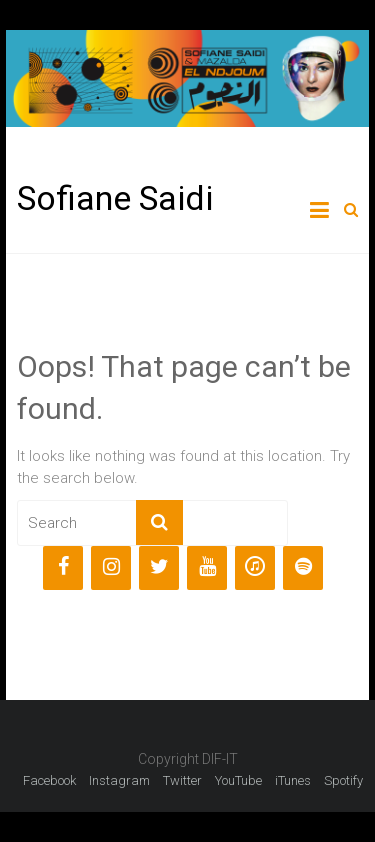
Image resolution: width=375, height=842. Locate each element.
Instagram (119, 780)
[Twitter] (159, 568)
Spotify (343, 780)
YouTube (238, 780)
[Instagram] (111, 568)
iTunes (293, 780)
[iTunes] (255, 568)
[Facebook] (63, 568)
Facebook (49, 780)
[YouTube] (207, 568)
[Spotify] (303, 568)
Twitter (182, 780)
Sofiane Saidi (115, 198)
